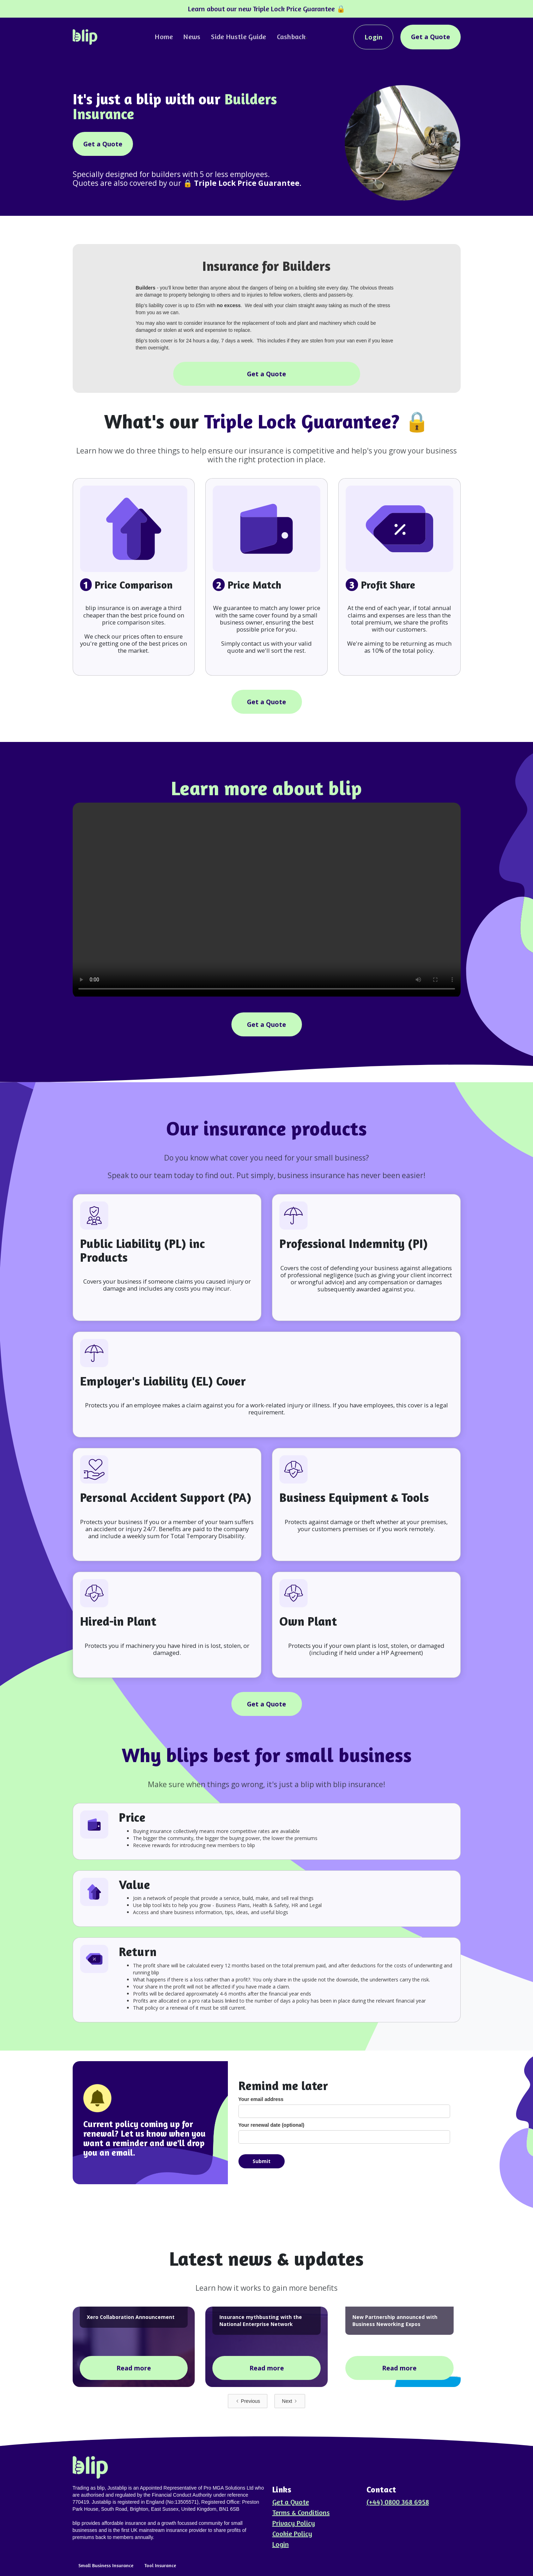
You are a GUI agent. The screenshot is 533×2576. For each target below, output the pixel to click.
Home (164, 36)
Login (373, 37)
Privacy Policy (293, 2523)
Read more (133, 2368)
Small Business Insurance (105, 2565)
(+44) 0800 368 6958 (398, 2501)
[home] (85, 37)
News (191, 36)
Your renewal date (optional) (271, 2125)
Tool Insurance (160, 2565)
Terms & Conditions (301, 2512)
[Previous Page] (247, 2401)
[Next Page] (289, 2401)
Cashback (291, 36)
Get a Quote (430, 36)
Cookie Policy (292, 2533)
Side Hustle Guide (238, 36)
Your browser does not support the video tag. (267, 900)
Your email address (261, 2099)
